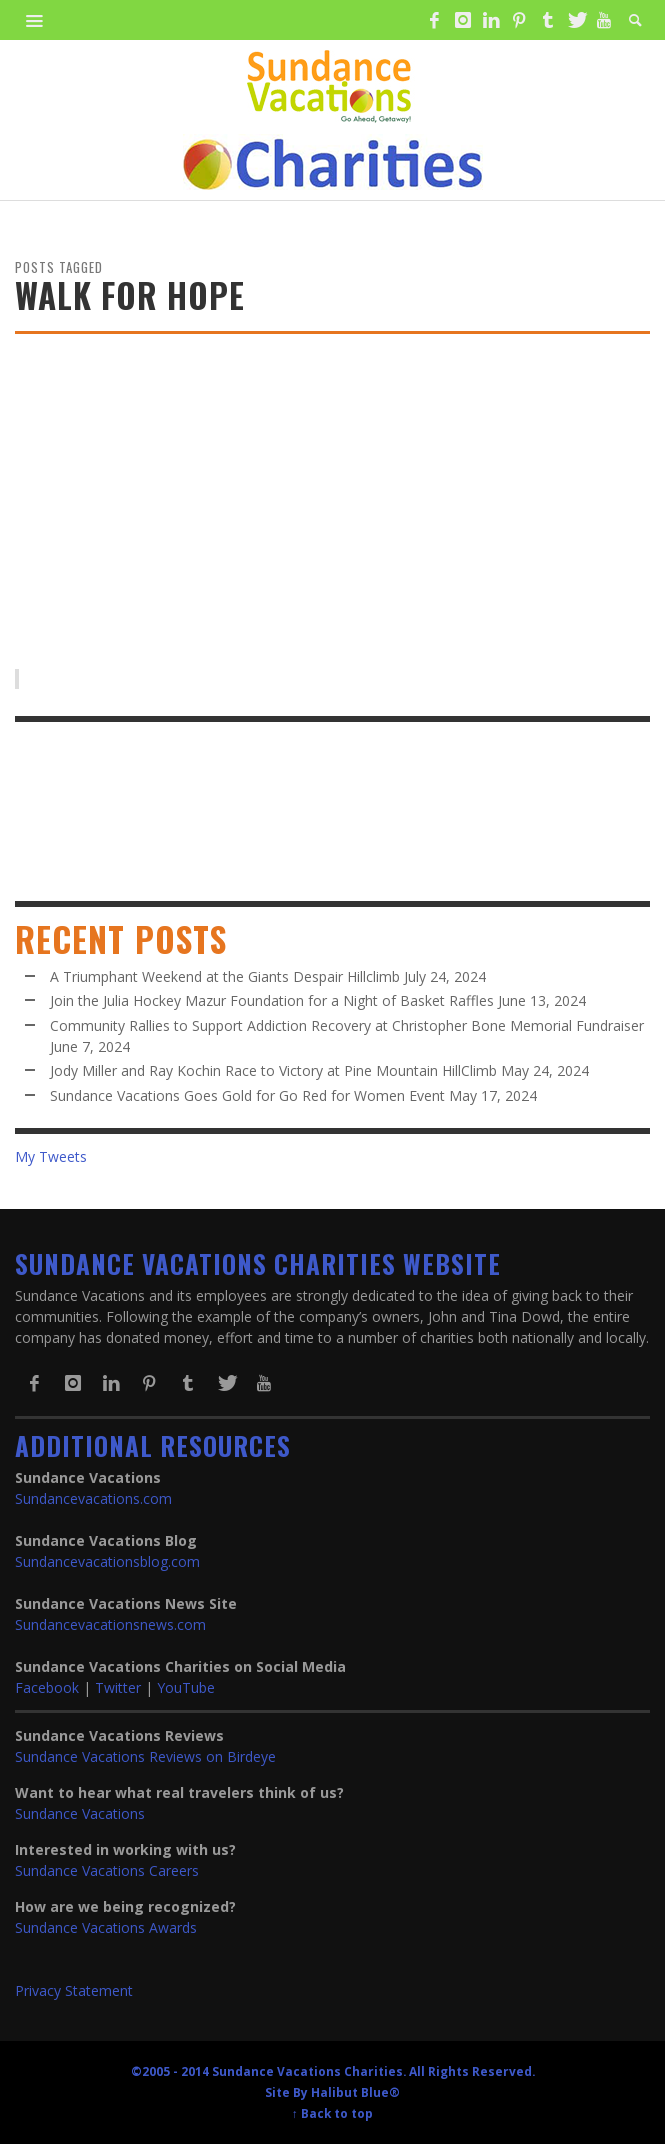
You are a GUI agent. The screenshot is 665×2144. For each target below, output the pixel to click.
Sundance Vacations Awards (106, 1927)
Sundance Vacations (80, 1813)
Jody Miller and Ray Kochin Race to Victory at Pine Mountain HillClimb (273, 1070)
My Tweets (51, 1156)
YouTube (186, 1687)
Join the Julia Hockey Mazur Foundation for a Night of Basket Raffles (272, 1000)
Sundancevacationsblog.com (107, 1561)
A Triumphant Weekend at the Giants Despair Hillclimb (225, 976)
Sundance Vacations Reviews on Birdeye (145, 1756)
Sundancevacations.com (93, 1498)
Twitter (118, 1687)
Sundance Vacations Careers (107, 1870)
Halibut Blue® (355, 2092)
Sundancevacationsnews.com (110, 1624)
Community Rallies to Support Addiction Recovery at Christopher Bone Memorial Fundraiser (347, 1025)
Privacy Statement (74, 1990)
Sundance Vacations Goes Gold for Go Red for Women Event (247, 1095)
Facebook (47, 1687)
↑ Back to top (332, 2113)
